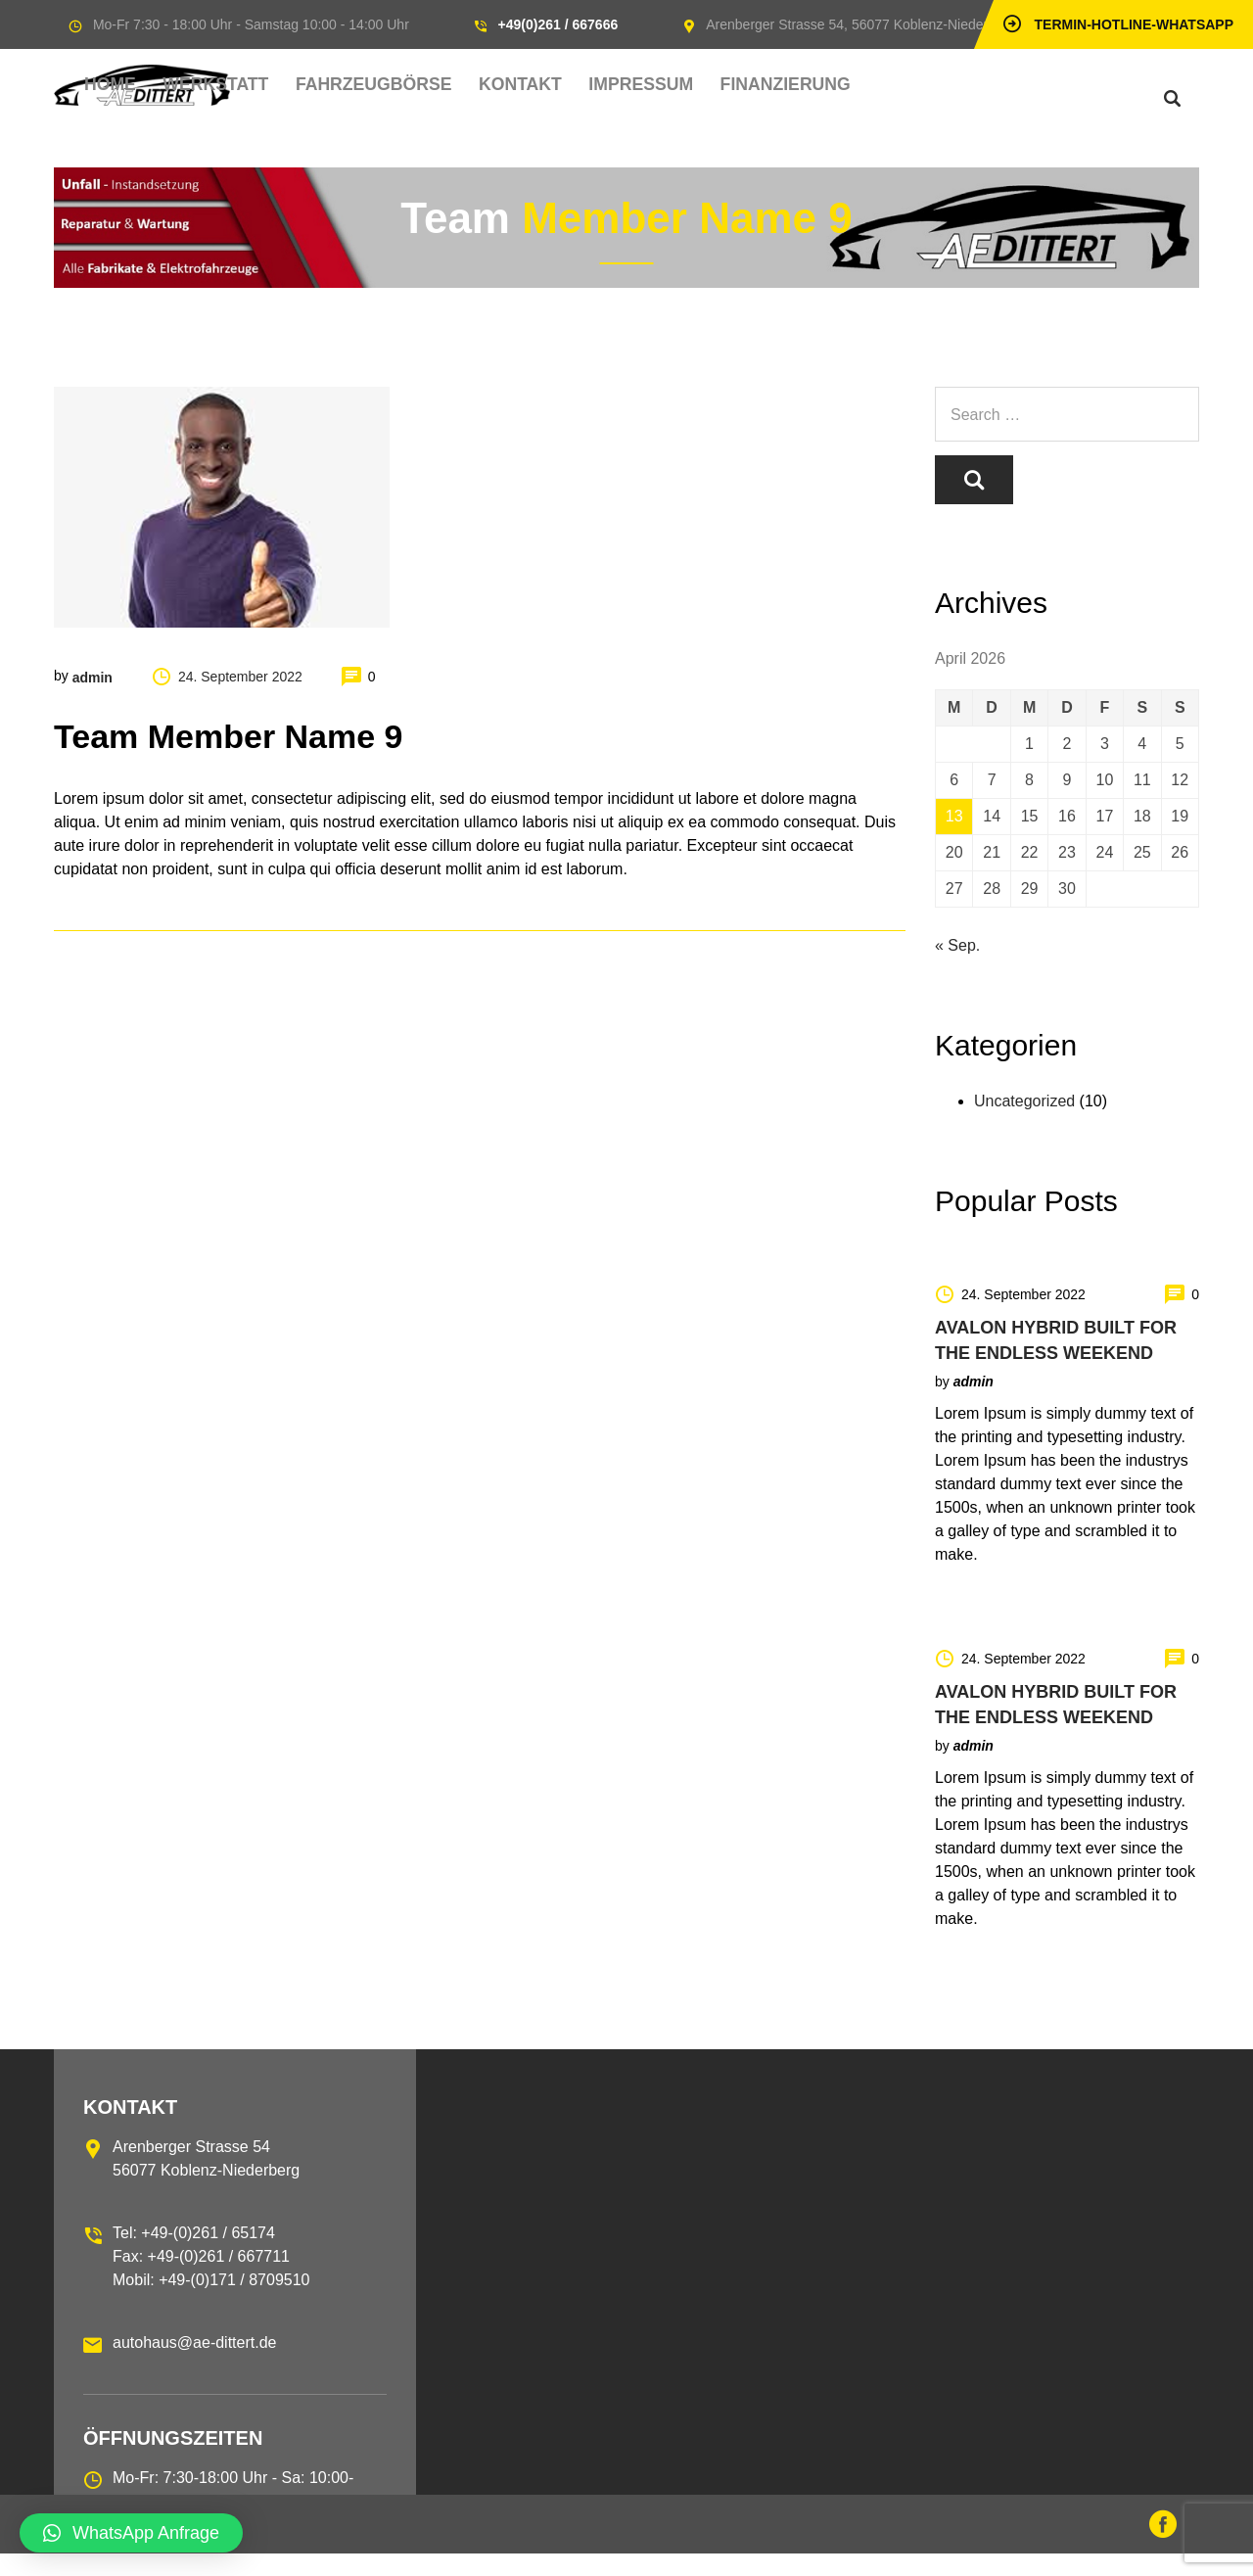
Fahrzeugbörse (503, 84)
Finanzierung (838, 84)
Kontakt (623, 84)
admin (92, 675)
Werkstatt (372, 84)
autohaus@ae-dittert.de (194, 2365)
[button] (131, 2533)
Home (288, 84)
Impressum (720, 84)
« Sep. (957, 968)
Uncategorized (1024, 1123)
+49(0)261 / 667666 (558, 24)
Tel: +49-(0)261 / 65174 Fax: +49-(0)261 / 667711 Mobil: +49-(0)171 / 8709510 (211, 2279)
